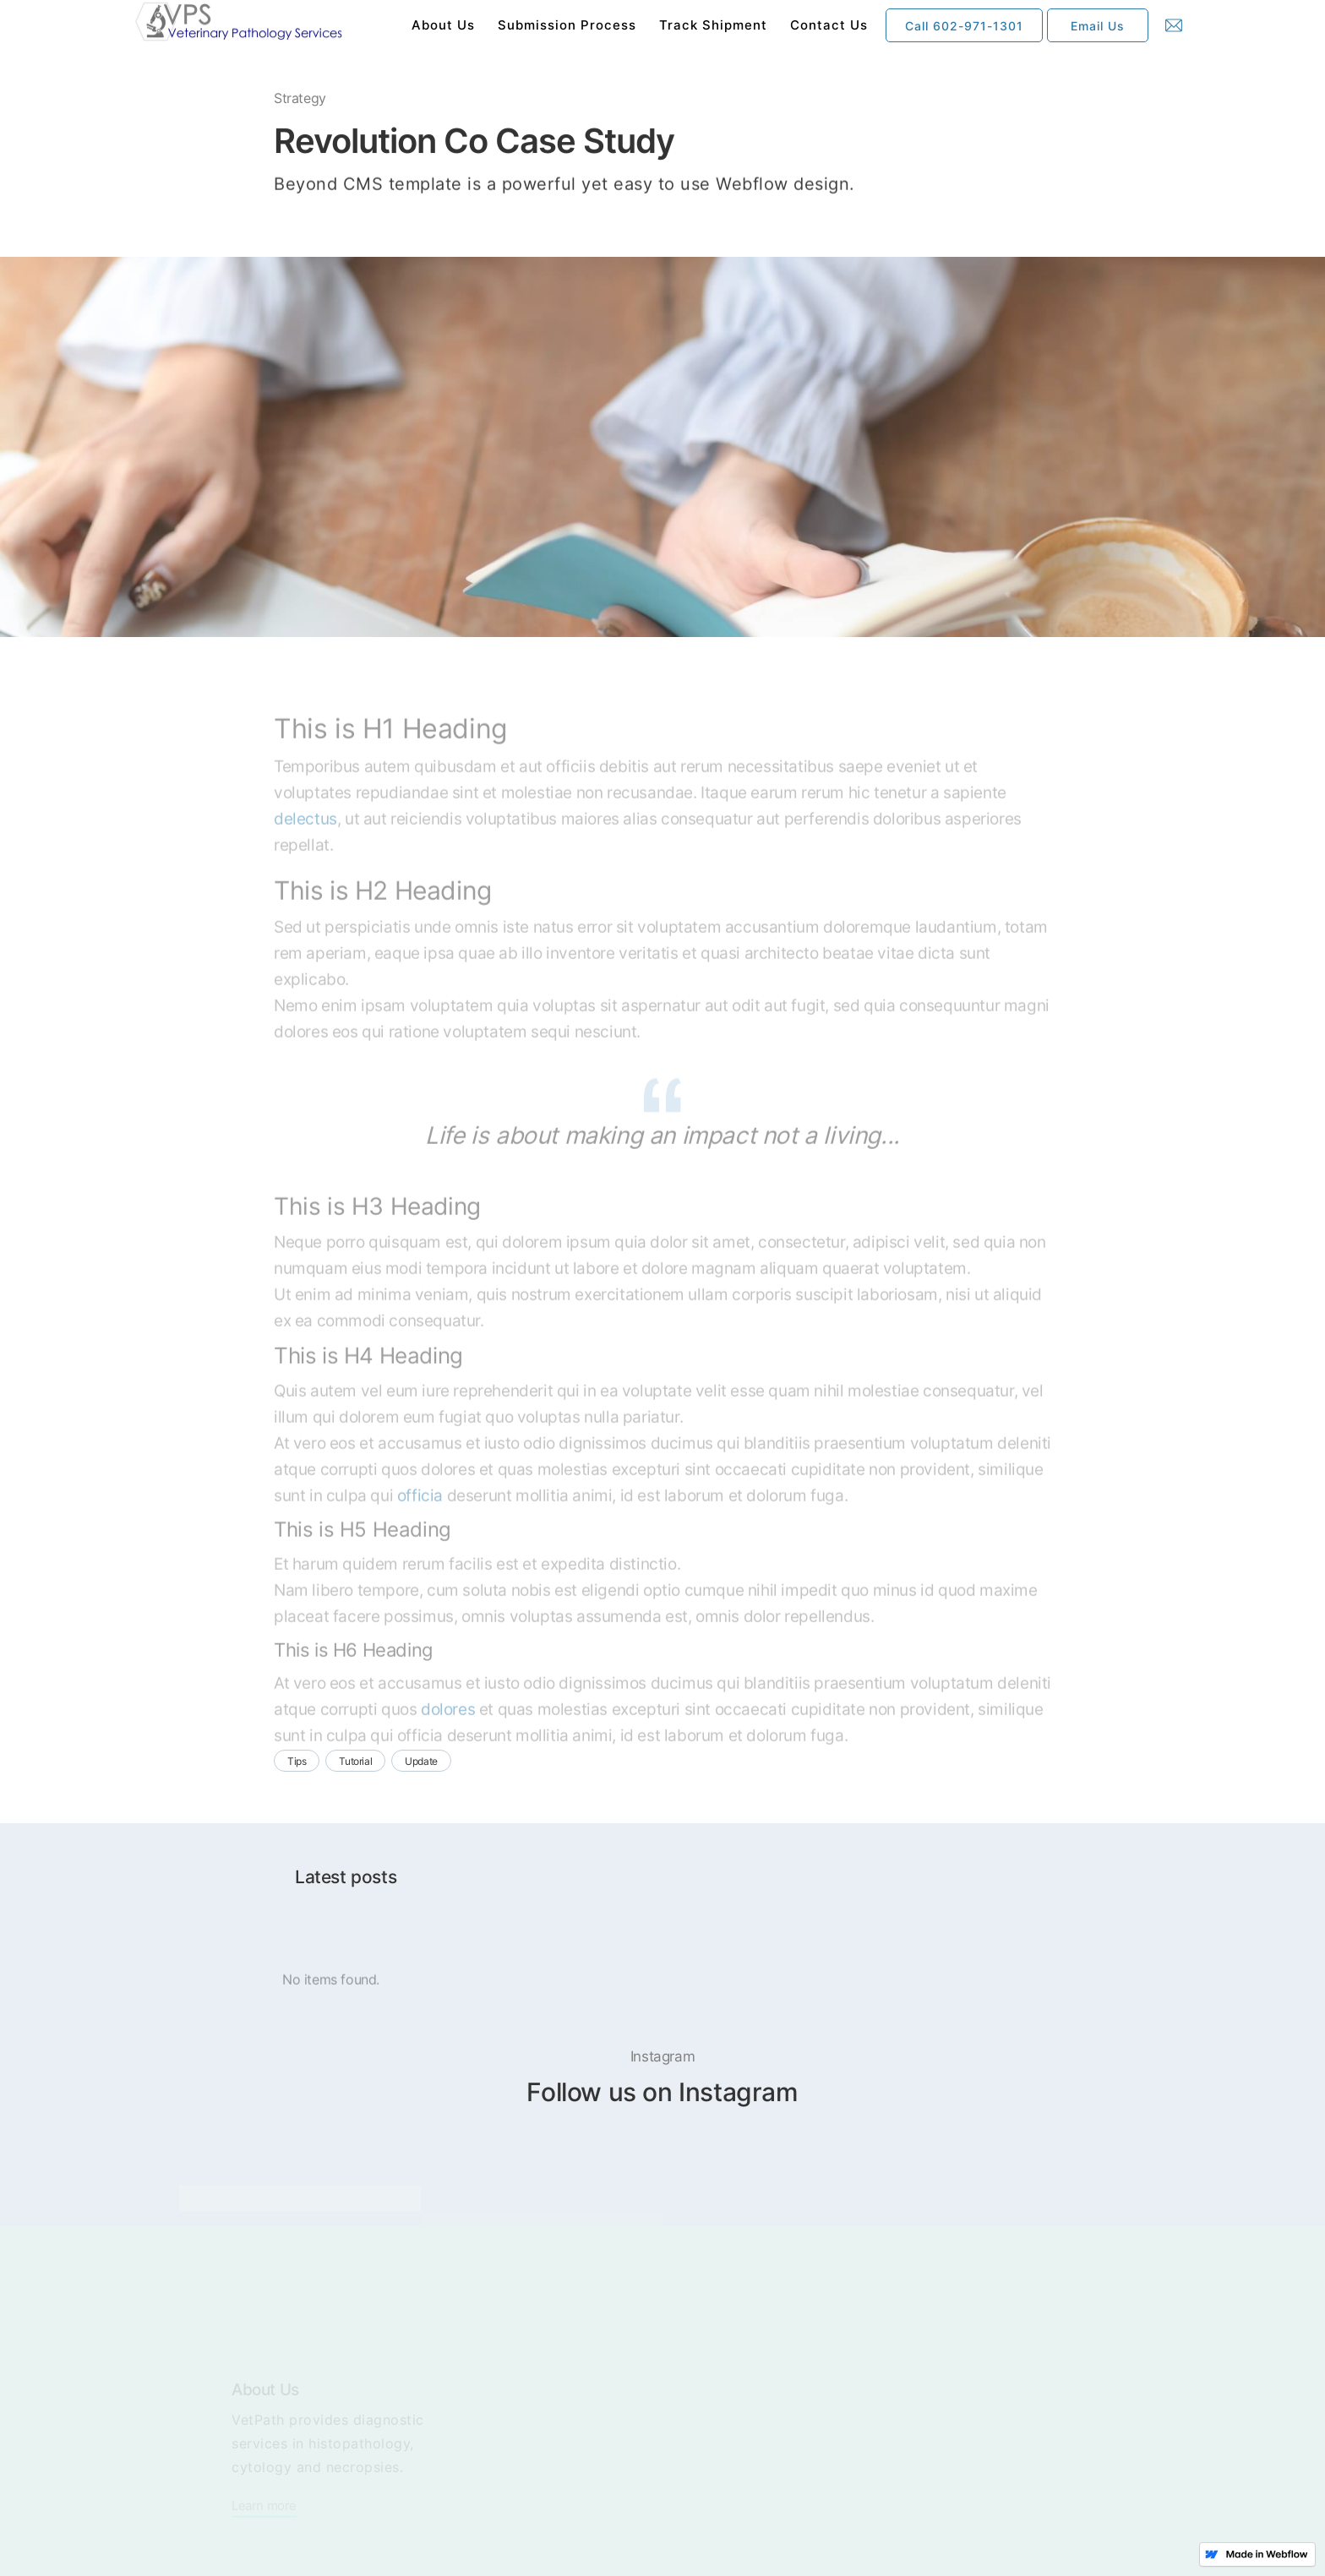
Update (421, 1761)
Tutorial (355, 1761)
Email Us (1098, 26)
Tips (296, 1761)
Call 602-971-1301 (964, 26)
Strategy (300, 99)
